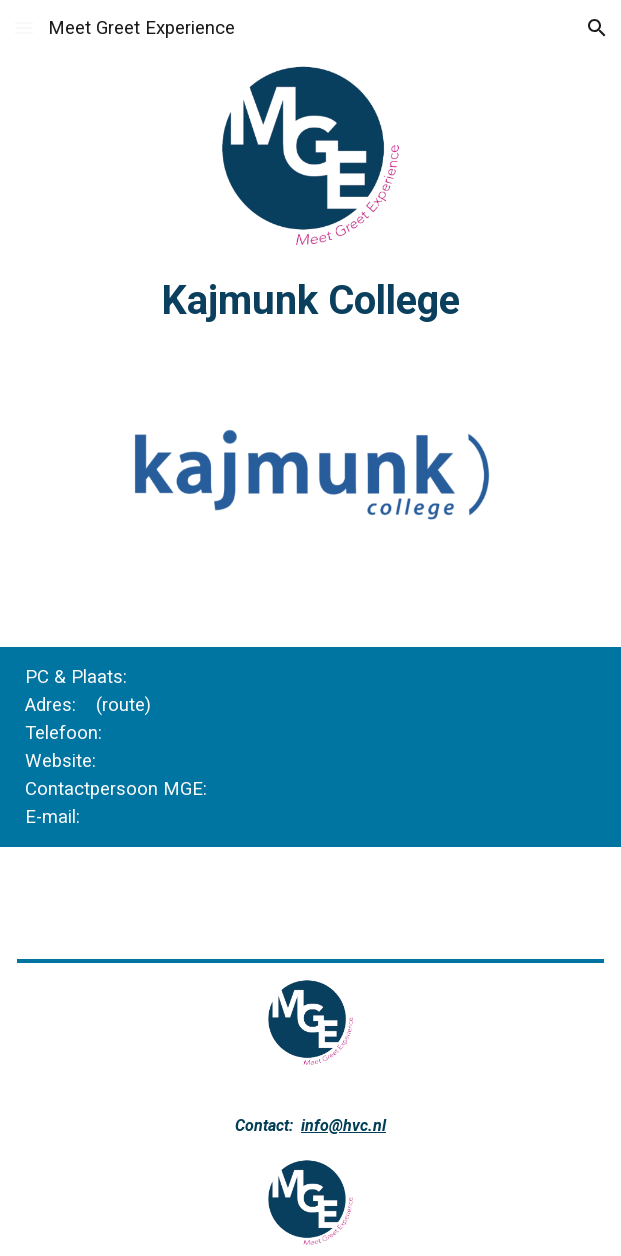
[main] (311, 300)
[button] (24, 27)
